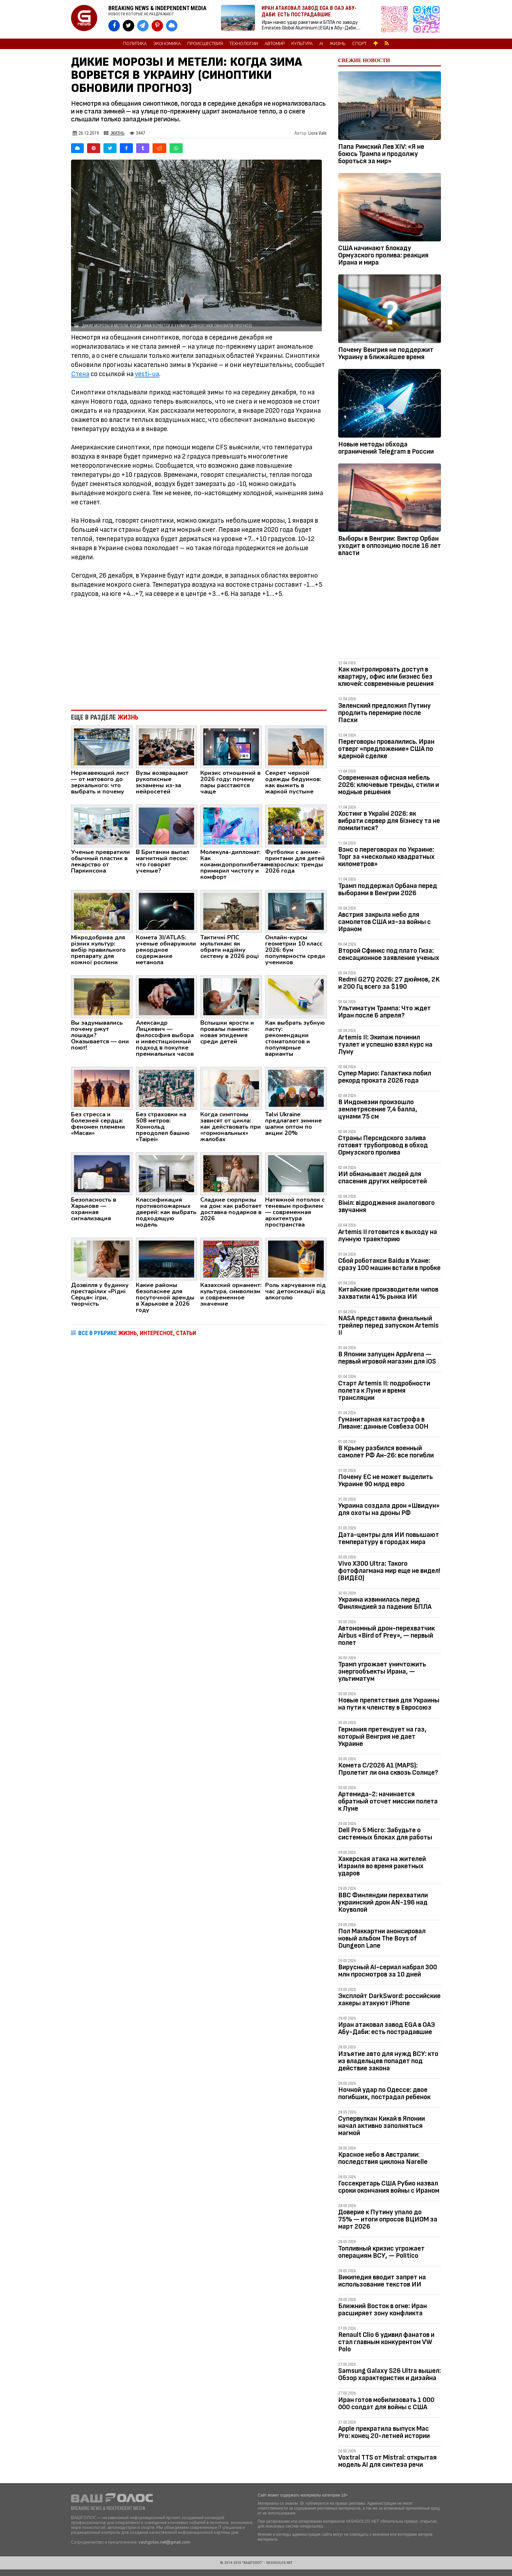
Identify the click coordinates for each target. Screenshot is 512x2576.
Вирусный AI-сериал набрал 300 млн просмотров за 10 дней (387, 1971)
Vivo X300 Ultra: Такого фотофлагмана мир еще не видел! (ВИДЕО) (389, 1570)
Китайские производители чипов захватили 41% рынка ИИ (388, 1293)
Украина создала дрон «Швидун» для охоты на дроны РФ (389, 1509)
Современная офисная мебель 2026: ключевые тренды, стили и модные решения (388, 784)
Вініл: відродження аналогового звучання (386, 1206)
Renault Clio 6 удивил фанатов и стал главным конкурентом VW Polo (386, 2342)
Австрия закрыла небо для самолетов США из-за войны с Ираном (384, 921)
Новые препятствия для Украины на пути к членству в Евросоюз (388, 1704)
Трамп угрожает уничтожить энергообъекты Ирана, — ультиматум (382, 1671)
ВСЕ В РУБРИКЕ (137, 1333)
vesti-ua (147, 374)
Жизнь (338, 44)
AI (321, 44)
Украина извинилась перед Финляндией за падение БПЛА (384, 1603)
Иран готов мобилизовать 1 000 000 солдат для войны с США (386, 2403)
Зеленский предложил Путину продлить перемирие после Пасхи (384, 712)
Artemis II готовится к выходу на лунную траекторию (387, 1235)
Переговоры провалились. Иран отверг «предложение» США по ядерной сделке (386, 748)
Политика (135, 44)
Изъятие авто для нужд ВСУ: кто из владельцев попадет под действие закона (388, 2061)
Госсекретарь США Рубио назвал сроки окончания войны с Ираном (388, 2187)
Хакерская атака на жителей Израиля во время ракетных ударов (382, 1866)
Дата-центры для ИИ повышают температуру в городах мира (388, 1538)
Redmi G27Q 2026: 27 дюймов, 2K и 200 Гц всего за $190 (389, 983)
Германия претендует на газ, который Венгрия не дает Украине (382, 1736)
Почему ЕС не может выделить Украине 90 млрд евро (385, 1480)
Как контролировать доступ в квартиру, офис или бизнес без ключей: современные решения (386, 676)
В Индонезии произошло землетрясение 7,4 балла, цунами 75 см (377, 1109)
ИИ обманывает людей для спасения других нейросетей (382, 1178)
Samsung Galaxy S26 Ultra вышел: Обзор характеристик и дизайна (389, 2374)
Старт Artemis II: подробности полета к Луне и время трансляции (384, 1390)
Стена (80, 374)
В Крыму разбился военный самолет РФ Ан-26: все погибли (386, 1452)
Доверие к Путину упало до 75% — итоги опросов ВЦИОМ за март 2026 (387, 2219)
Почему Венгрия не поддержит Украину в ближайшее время (385, 353)
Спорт (359, 44)
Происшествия (205, 44)
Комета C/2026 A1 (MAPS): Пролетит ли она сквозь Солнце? (388, 1769)
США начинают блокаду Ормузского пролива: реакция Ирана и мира (383, 255)
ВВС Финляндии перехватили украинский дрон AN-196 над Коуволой (383, 1902)
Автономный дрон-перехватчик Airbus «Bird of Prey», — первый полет (386, 1635)
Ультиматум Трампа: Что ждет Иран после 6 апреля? (384, 1012)
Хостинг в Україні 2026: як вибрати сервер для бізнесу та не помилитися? (389, 820)
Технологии (243, 44)
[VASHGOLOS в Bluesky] (171, 25)
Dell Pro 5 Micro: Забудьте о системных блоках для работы (385, 1834)
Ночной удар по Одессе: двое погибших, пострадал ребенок (384, 2093)
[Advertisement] (199, 651)
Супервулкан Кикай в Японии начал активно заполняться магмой (381, 2125)
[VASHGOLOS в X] (128, 25)
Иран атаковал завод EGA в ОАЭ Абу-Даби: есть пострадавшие (386, 2028)
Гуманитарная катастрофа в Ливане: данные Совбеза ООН (383, 1423)
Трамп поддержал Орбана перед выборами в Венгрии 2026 (387, 889)
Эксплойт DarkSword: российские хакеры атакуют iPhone (389, 2000)
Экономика (167, 44)
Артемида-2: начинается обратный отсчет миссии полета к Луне (388, 1801)
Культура (302, 44)
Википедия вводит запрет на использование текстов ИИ (382, 2281)
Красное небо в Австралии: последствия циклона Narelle (383, 2158)
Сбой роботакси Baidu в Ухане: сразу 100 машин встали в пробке (389, 1264)
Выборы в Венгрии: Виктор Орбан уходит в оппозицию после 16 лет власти (389, 545)
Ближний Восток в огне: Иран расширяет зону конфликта (382, 2310)
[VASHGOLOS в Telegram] (143, 25)
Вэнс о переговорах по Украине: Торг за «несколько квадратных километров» (386, 856)
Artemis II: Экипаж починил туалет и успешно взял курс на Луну (385, 1044)
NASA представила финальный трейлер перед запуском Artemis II (388, 1325)
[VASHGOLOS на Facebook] (114, 25)
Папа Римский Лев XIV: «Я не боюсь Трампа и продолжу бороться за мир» (381, 153)
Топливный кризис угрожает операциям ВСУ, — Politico (381, 2252)
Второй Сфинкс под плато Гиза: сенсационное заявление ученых (388, 954)
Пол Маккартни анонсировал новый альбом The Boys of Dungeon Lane (382, 1938)
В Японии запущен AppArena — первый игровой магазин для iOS (387, 1358)
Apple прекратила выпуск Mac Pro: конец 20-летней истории (384, 2432)
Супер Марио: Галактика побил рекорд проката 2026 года (384, 1077)
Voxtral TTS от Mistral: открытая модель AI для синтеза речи (387, 2461)
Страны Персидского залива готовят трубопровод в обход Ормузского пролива (383, 1145)
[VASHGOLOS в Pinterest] (157, 25)
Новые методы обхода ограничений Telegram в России (386, 448)
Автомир (275, 44)
